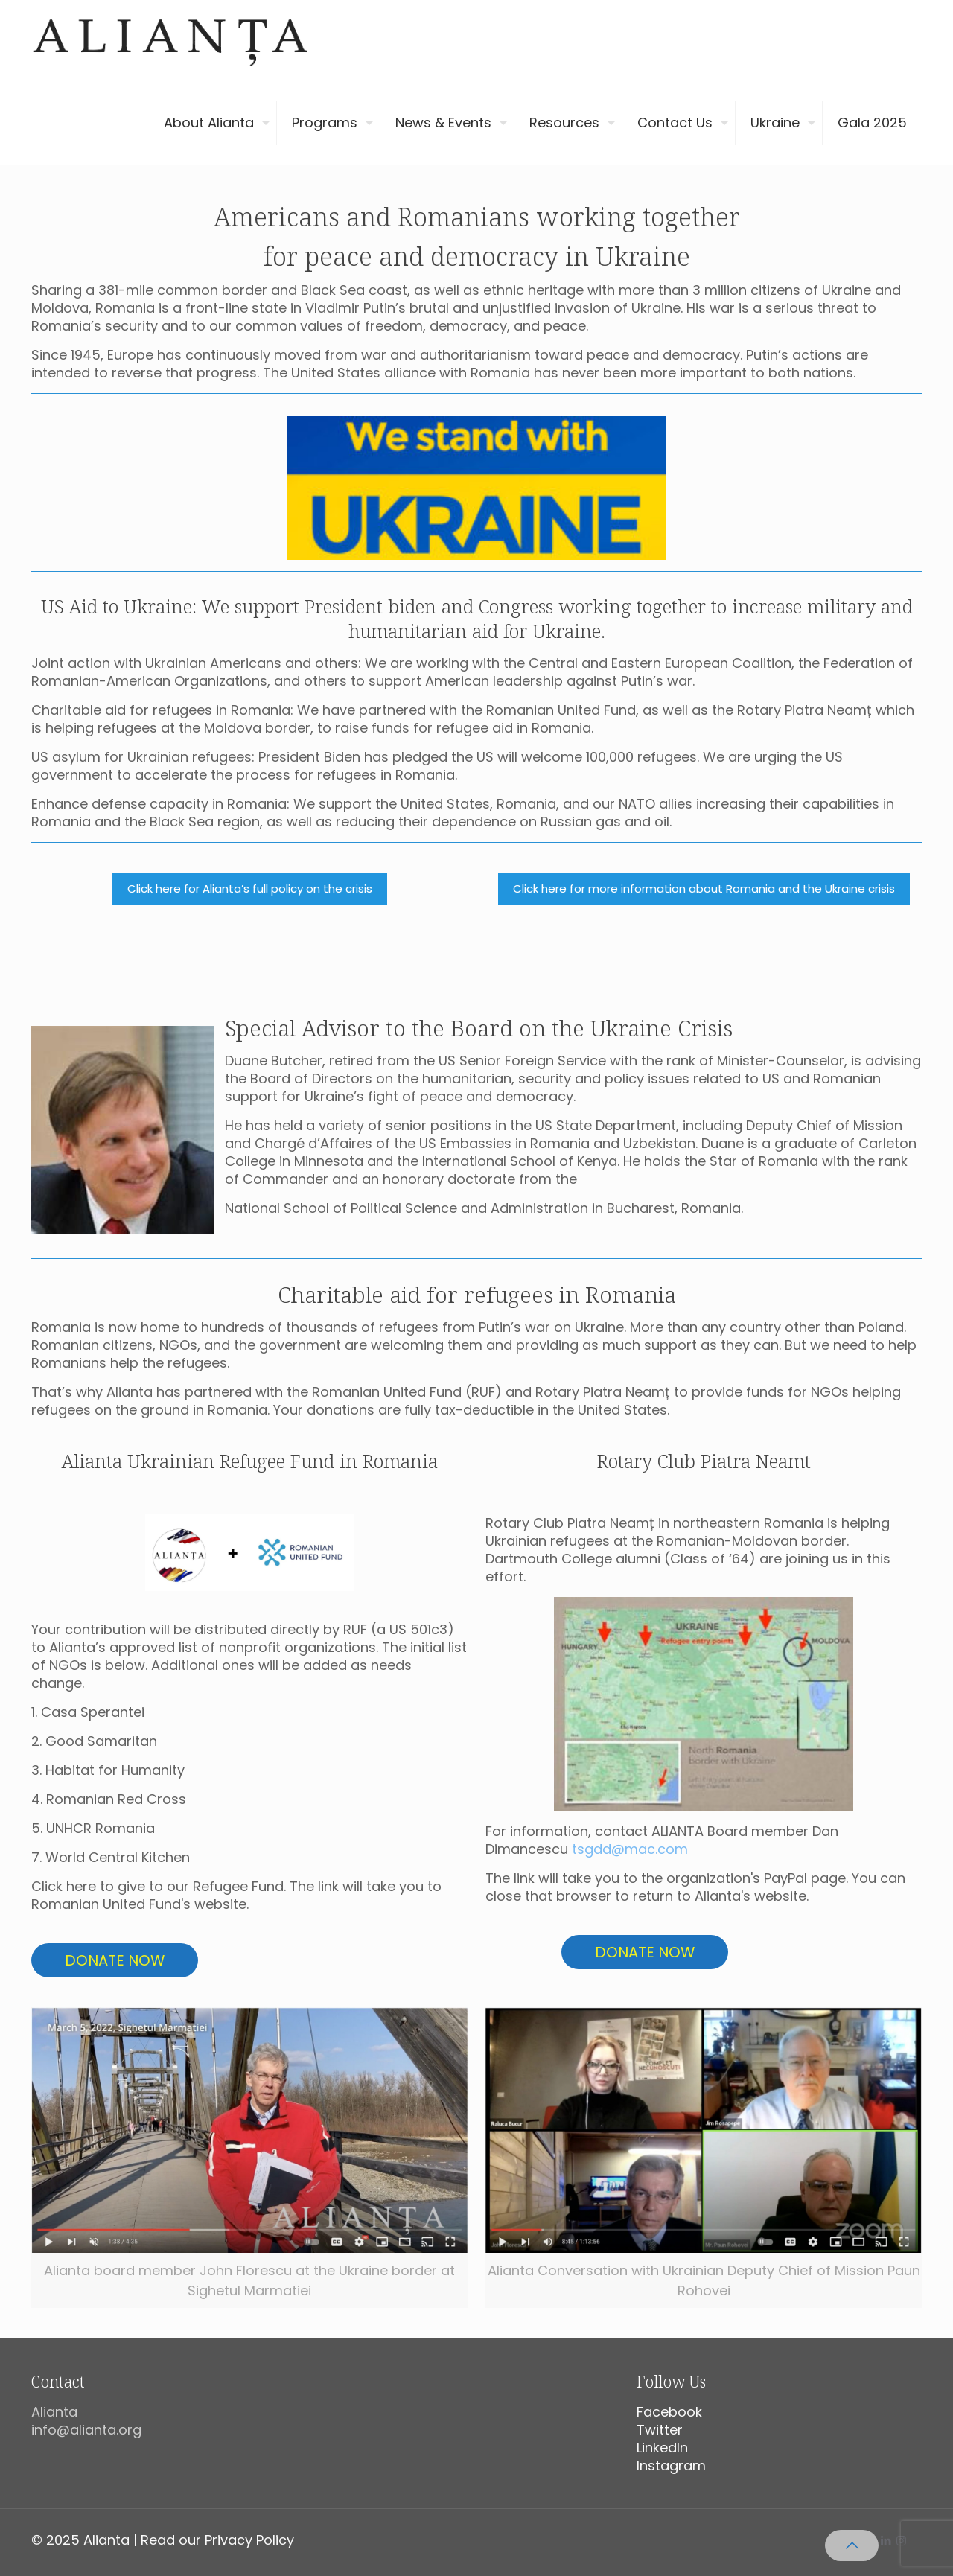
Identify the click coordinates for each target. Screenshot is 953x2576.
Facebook (669, 2412)
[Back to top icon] (852, 2545)
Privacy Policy (249, 2540)
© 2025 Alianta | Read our (118, 2540)
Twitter (660, 2429)
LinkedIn (662, 2447)
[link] (249, 1552)
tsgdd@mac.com (630, 1849)
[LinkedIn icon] (885, 2540)
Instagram (671, 2465)
